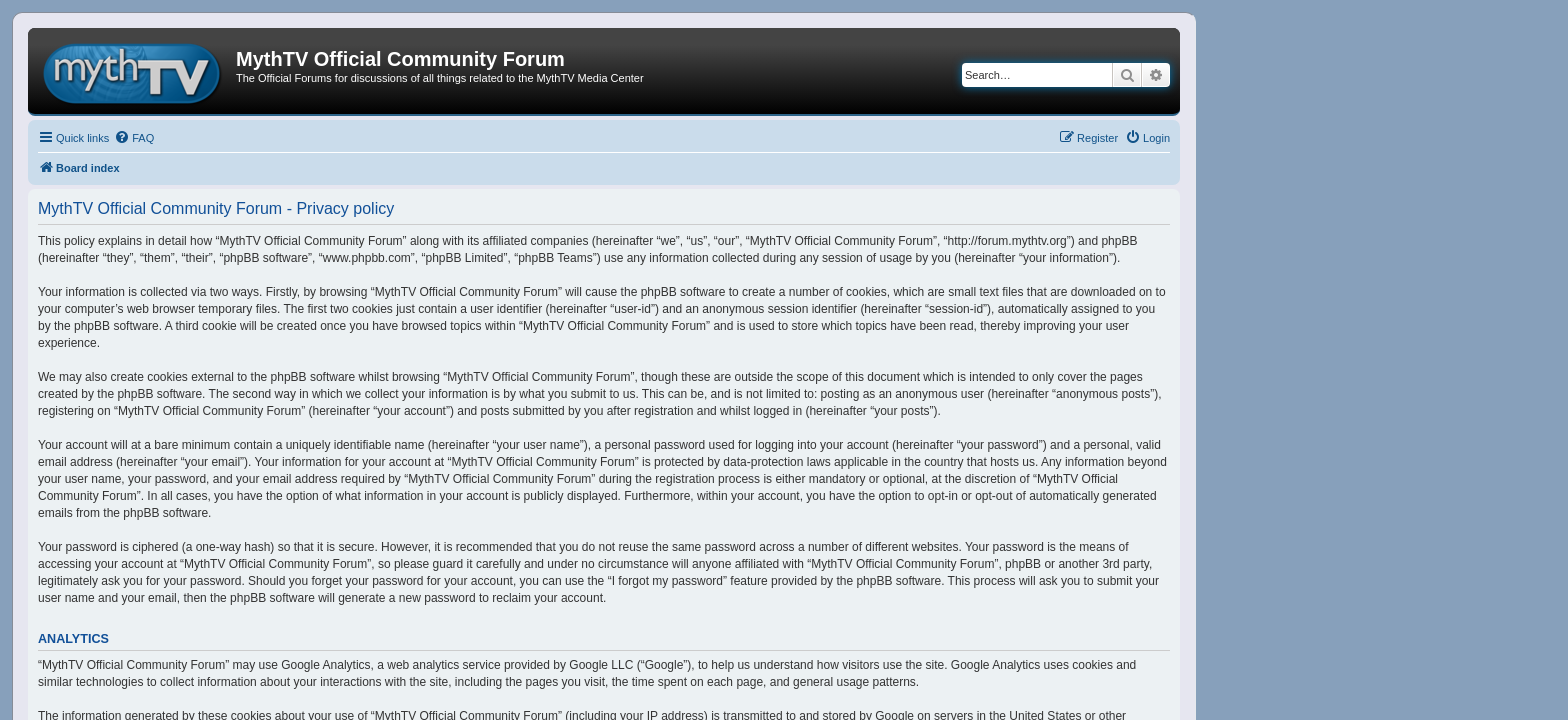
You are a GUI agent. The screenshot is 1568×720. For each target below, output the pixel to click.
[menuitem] (134, 138)
